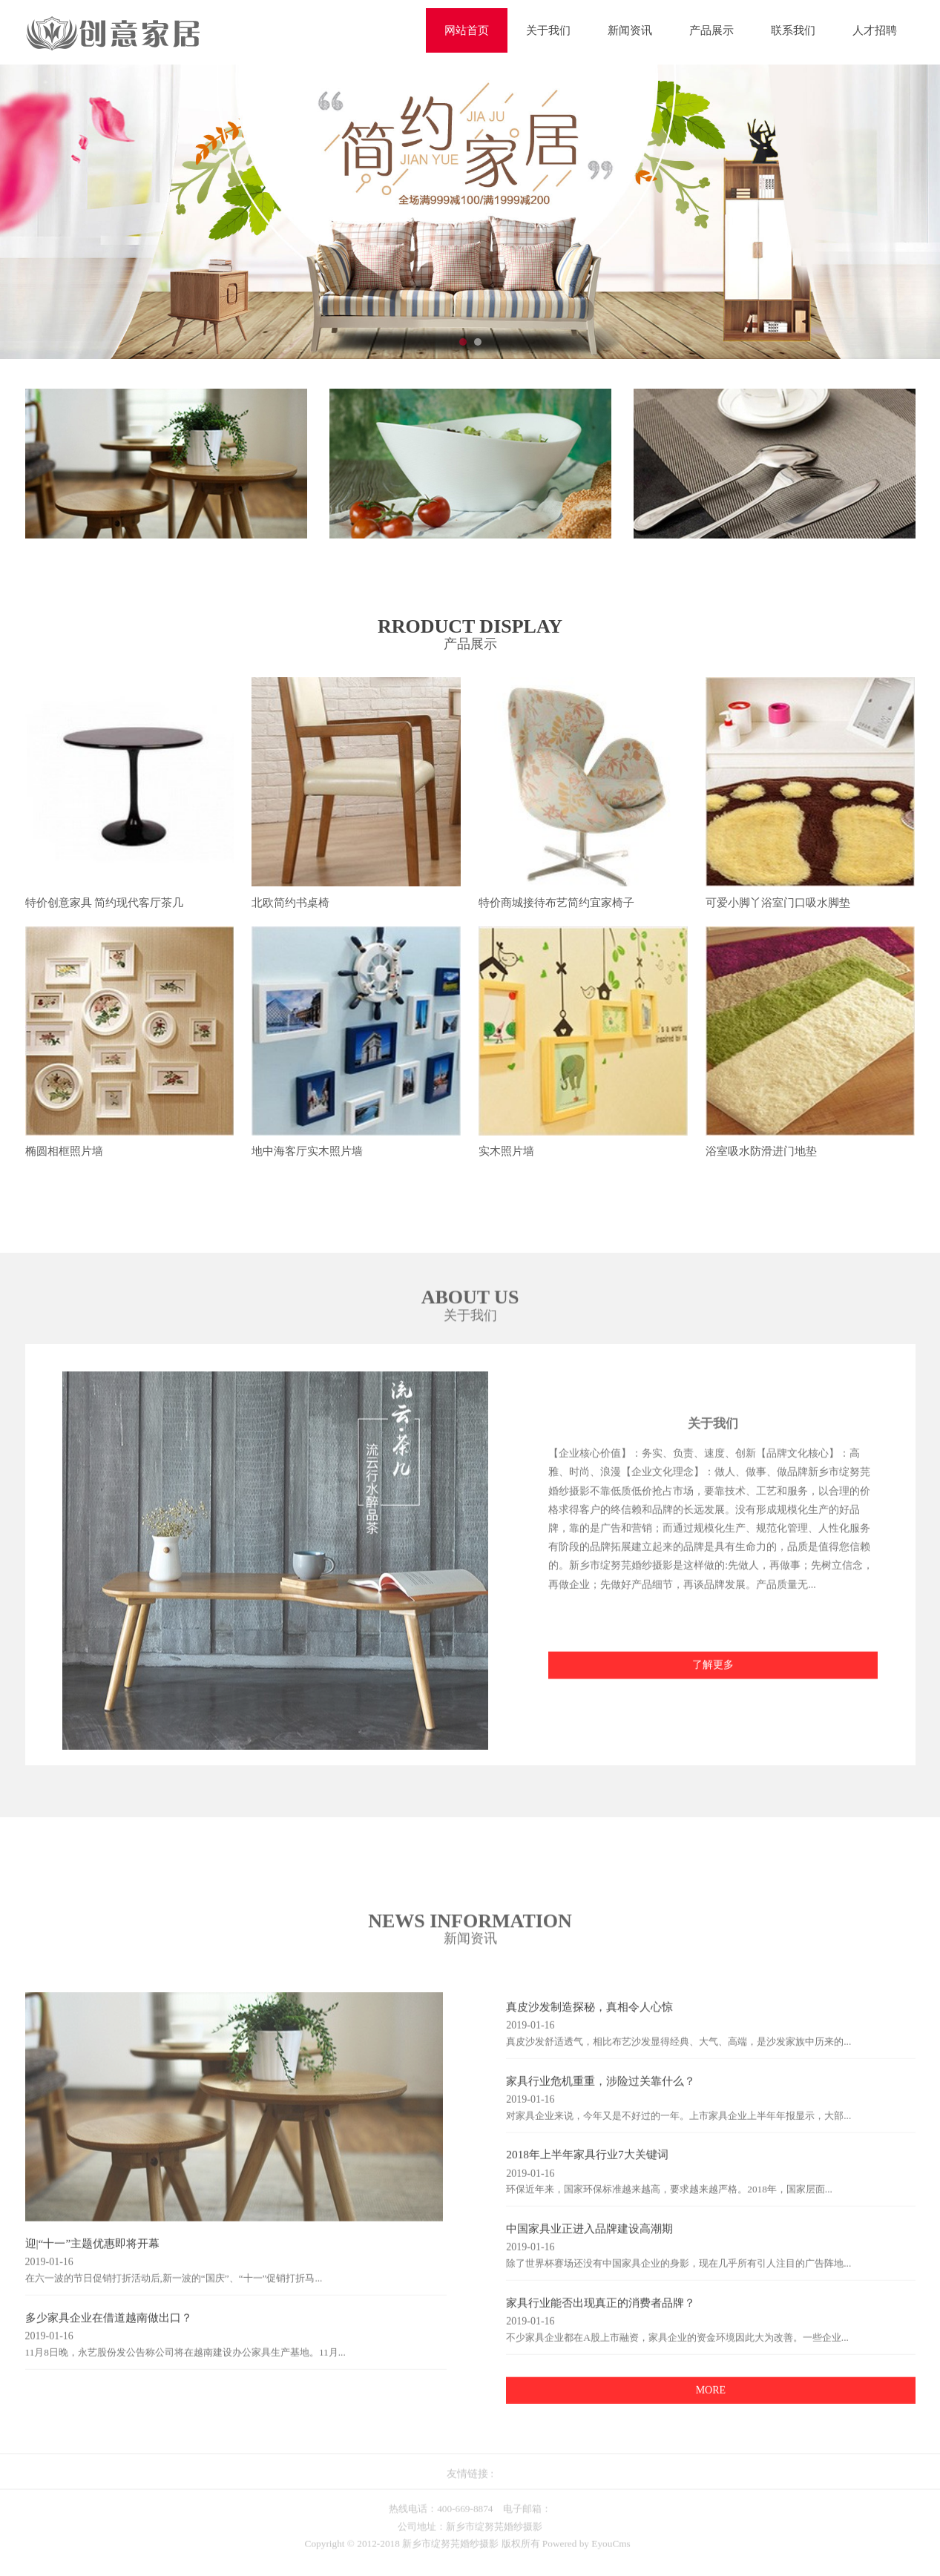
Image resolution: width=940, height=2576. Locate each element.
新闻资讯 (630, 30)
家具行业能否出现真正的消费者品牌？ (600, 2313)
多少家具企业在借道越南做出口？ (108, 2328)
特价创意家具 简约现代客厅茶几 (104, 903)
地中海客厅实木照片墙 (307, 1153)
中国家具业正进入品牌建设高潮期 (589, 2239)
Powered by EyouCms (585, 2554)
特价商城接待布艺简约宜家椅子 (556, 903)
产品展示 (711, 30)
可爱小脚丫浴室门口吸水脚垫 (778, 903)
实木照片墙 (506, 1153)
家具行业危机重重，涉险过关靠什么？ (600, 2091)
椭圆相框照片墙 (64, 1153)
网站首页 (466, 30)
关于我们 (548, 30)
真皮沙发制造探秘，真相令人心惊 (589, 2018)
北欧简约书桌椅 (290, 903)
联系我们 (793, 30)
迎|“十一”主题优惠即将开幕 (92, 2254)
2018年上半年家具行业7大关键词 (587, 2165)
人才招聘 (874, 30)
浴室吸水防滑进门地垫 (761, 1153)
